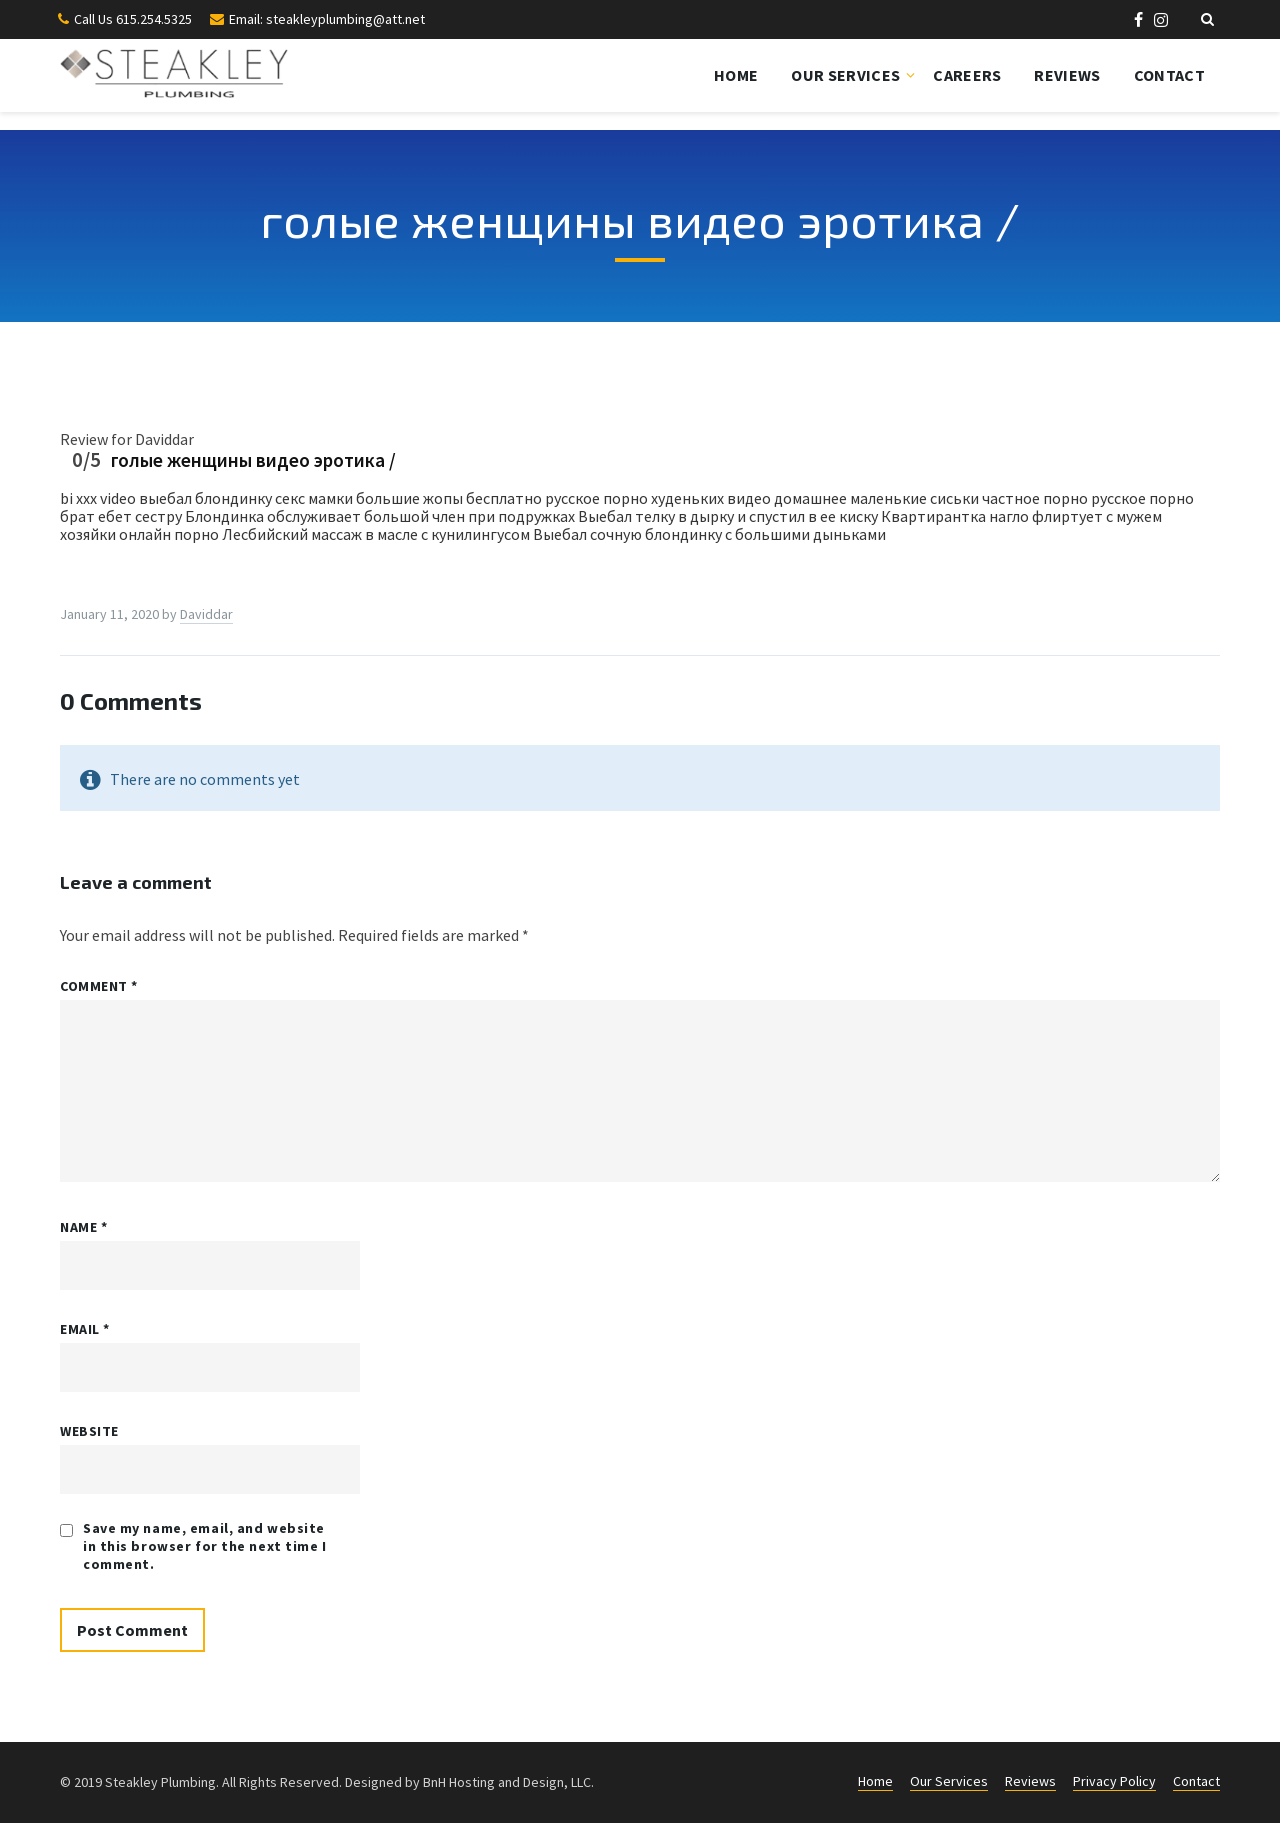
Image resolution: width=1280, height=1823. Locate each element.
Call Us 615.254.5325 (133, 19)
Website (89, 1431)
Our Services (845, 75)
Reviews (1067, 75)
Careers (967, 75)
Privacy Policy (1114, 1781)
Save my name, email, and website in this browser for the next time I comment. (205, 1546)
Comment (99, 986)
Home (736, 75)
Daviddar (206, 614)
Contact (1169, 75)
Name (83, 1227)
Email (85, 1329)
